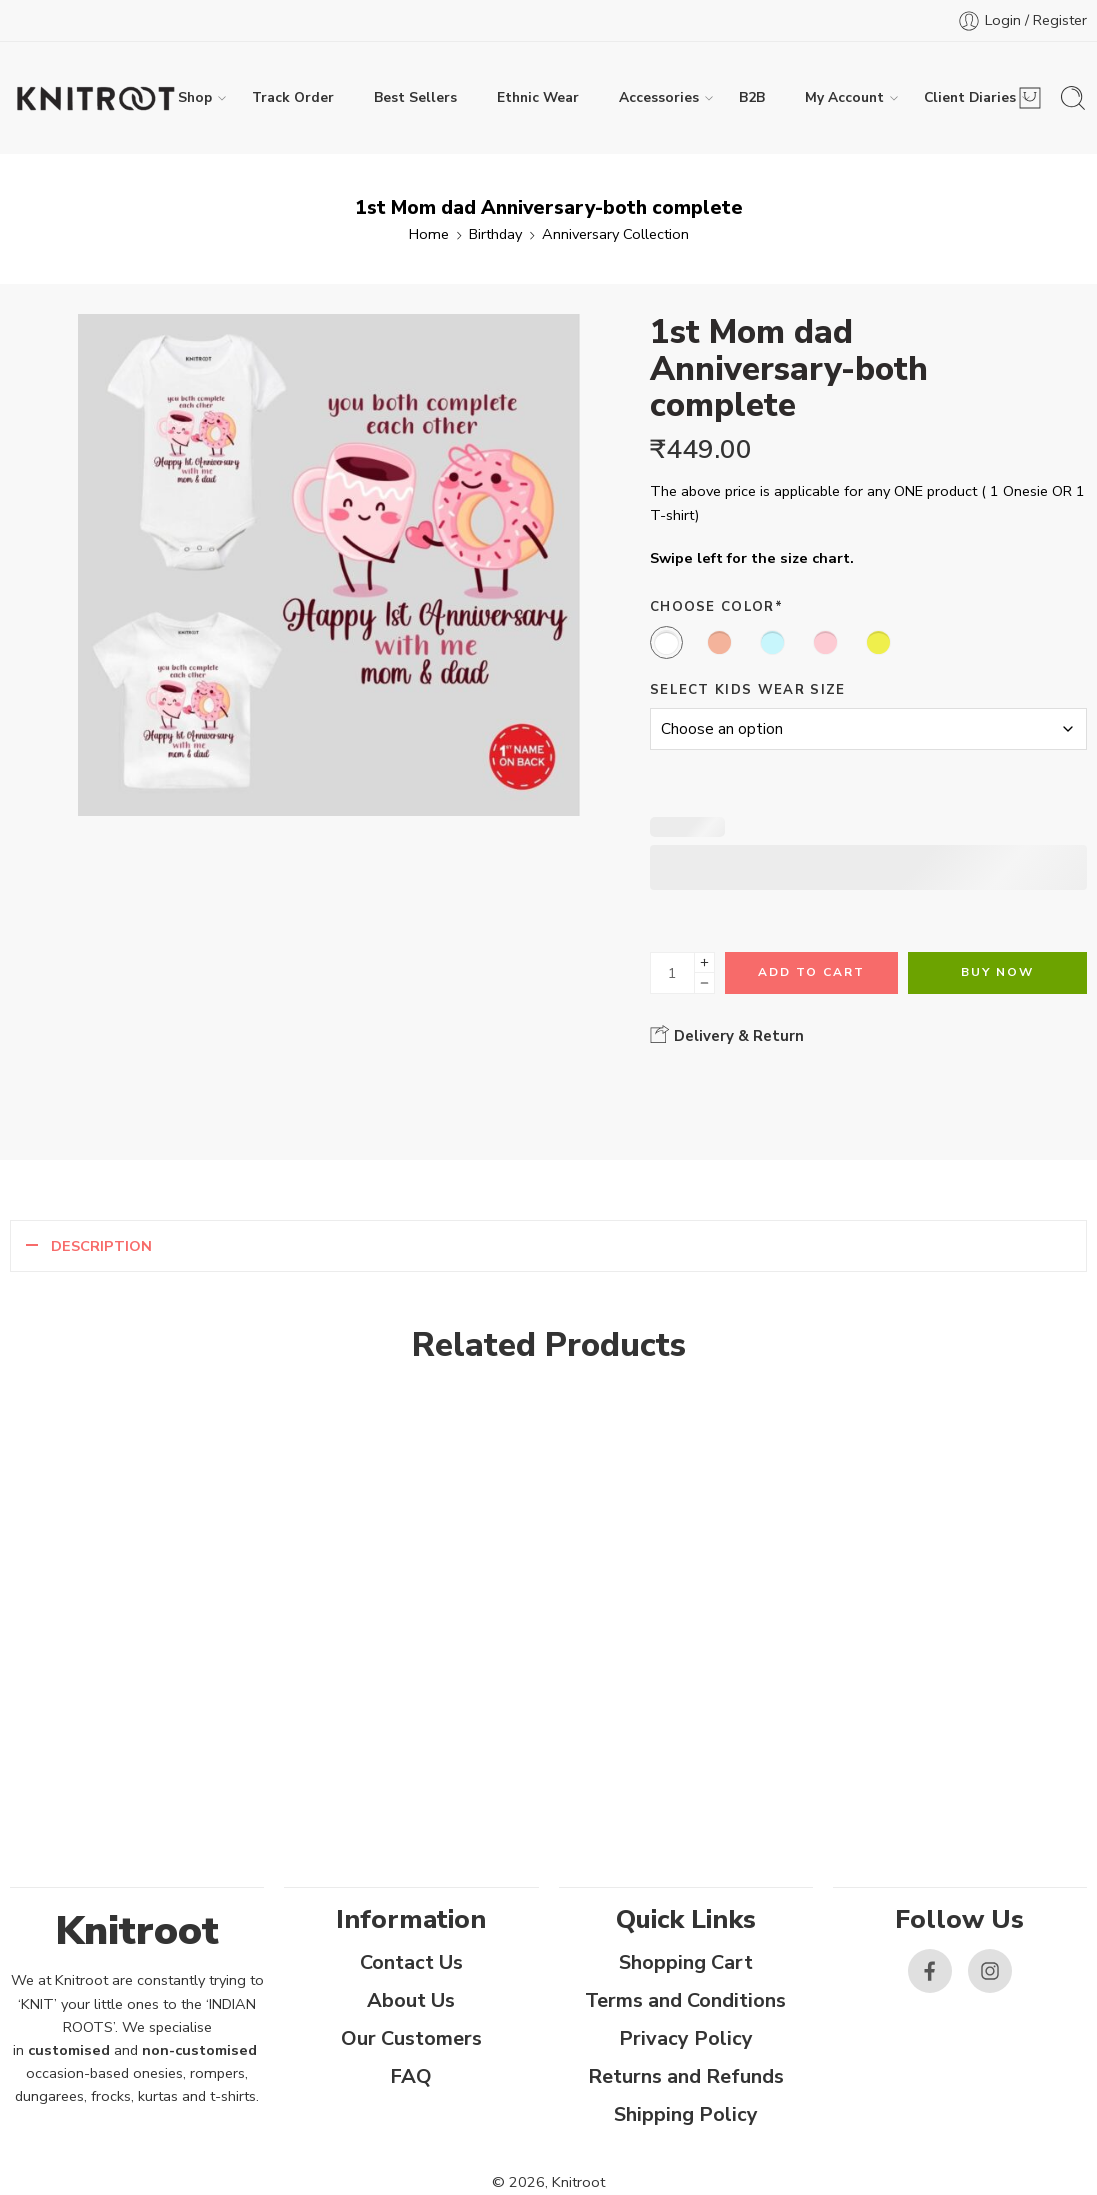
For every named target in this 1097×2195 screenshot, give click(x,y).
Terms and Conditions (685, 2000)
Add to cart (811, 972)
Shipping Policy (686, 2114)
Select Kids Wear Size (748, 690)
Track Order (293, 97)
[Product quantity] (672, 973)
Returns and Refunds (686, 2076)
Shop (195, 98)
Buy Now (997, 972)
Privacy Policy (686, 2038)
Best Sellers (415, 97)
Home (429, 234)
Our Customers (411, 2038)
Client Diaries (970, 98)
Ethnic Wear (538, 97)
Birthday (495, 234)
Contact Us (411, 1962)
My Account (844, 98)
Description (101, 1246)
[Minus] (704, 983)
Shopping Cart (686, 1962)
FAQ (411, 2076)
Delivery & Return (727, 1035)
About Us (411, 2000)
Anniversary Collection (615, 234)
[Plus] (704, 962)
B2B (752, 97)
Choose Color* (716, 607)
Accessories (659, 98)
